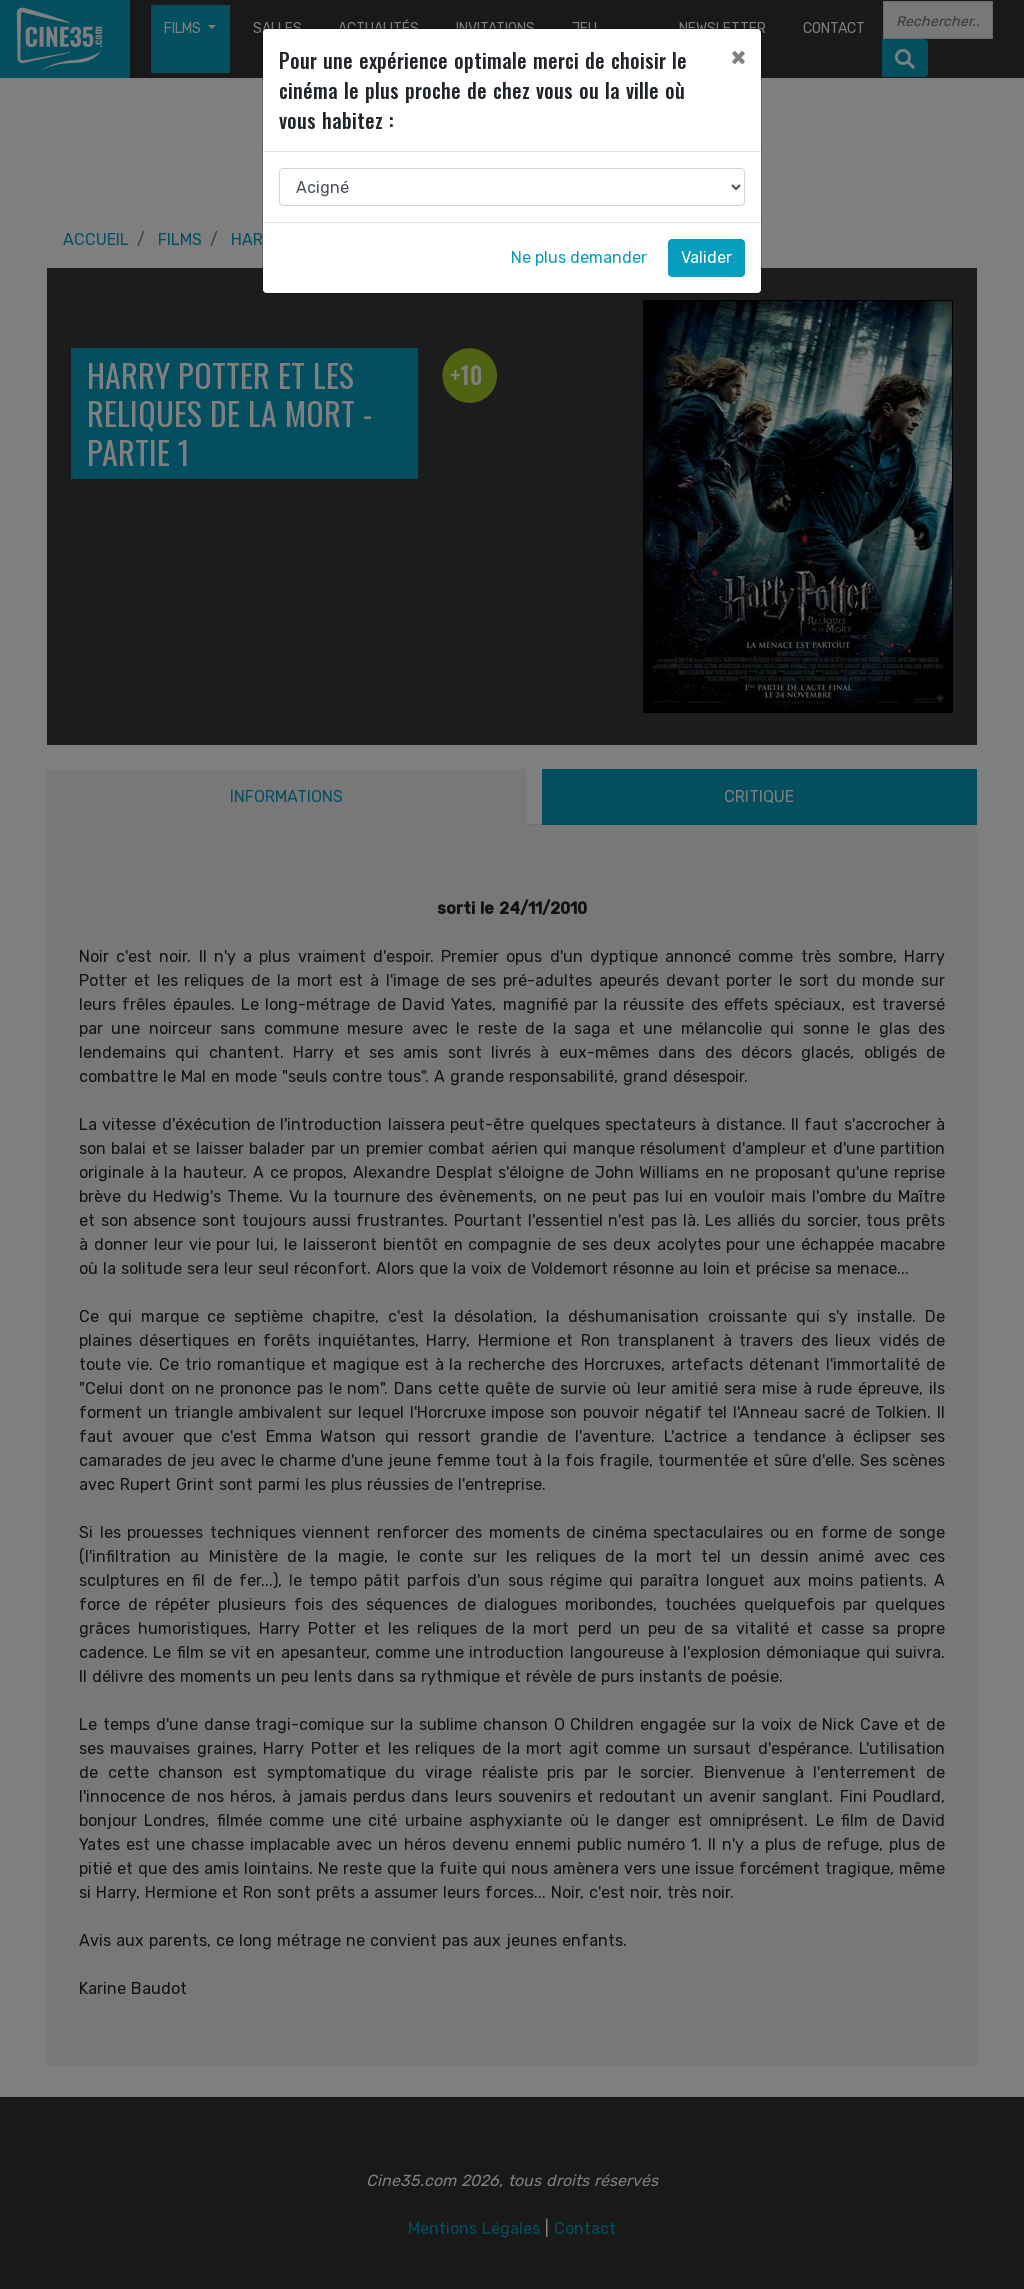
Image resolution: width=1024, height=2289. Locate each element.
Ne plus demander (579, 257)
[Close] (738, 57)
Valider (706, 257)
